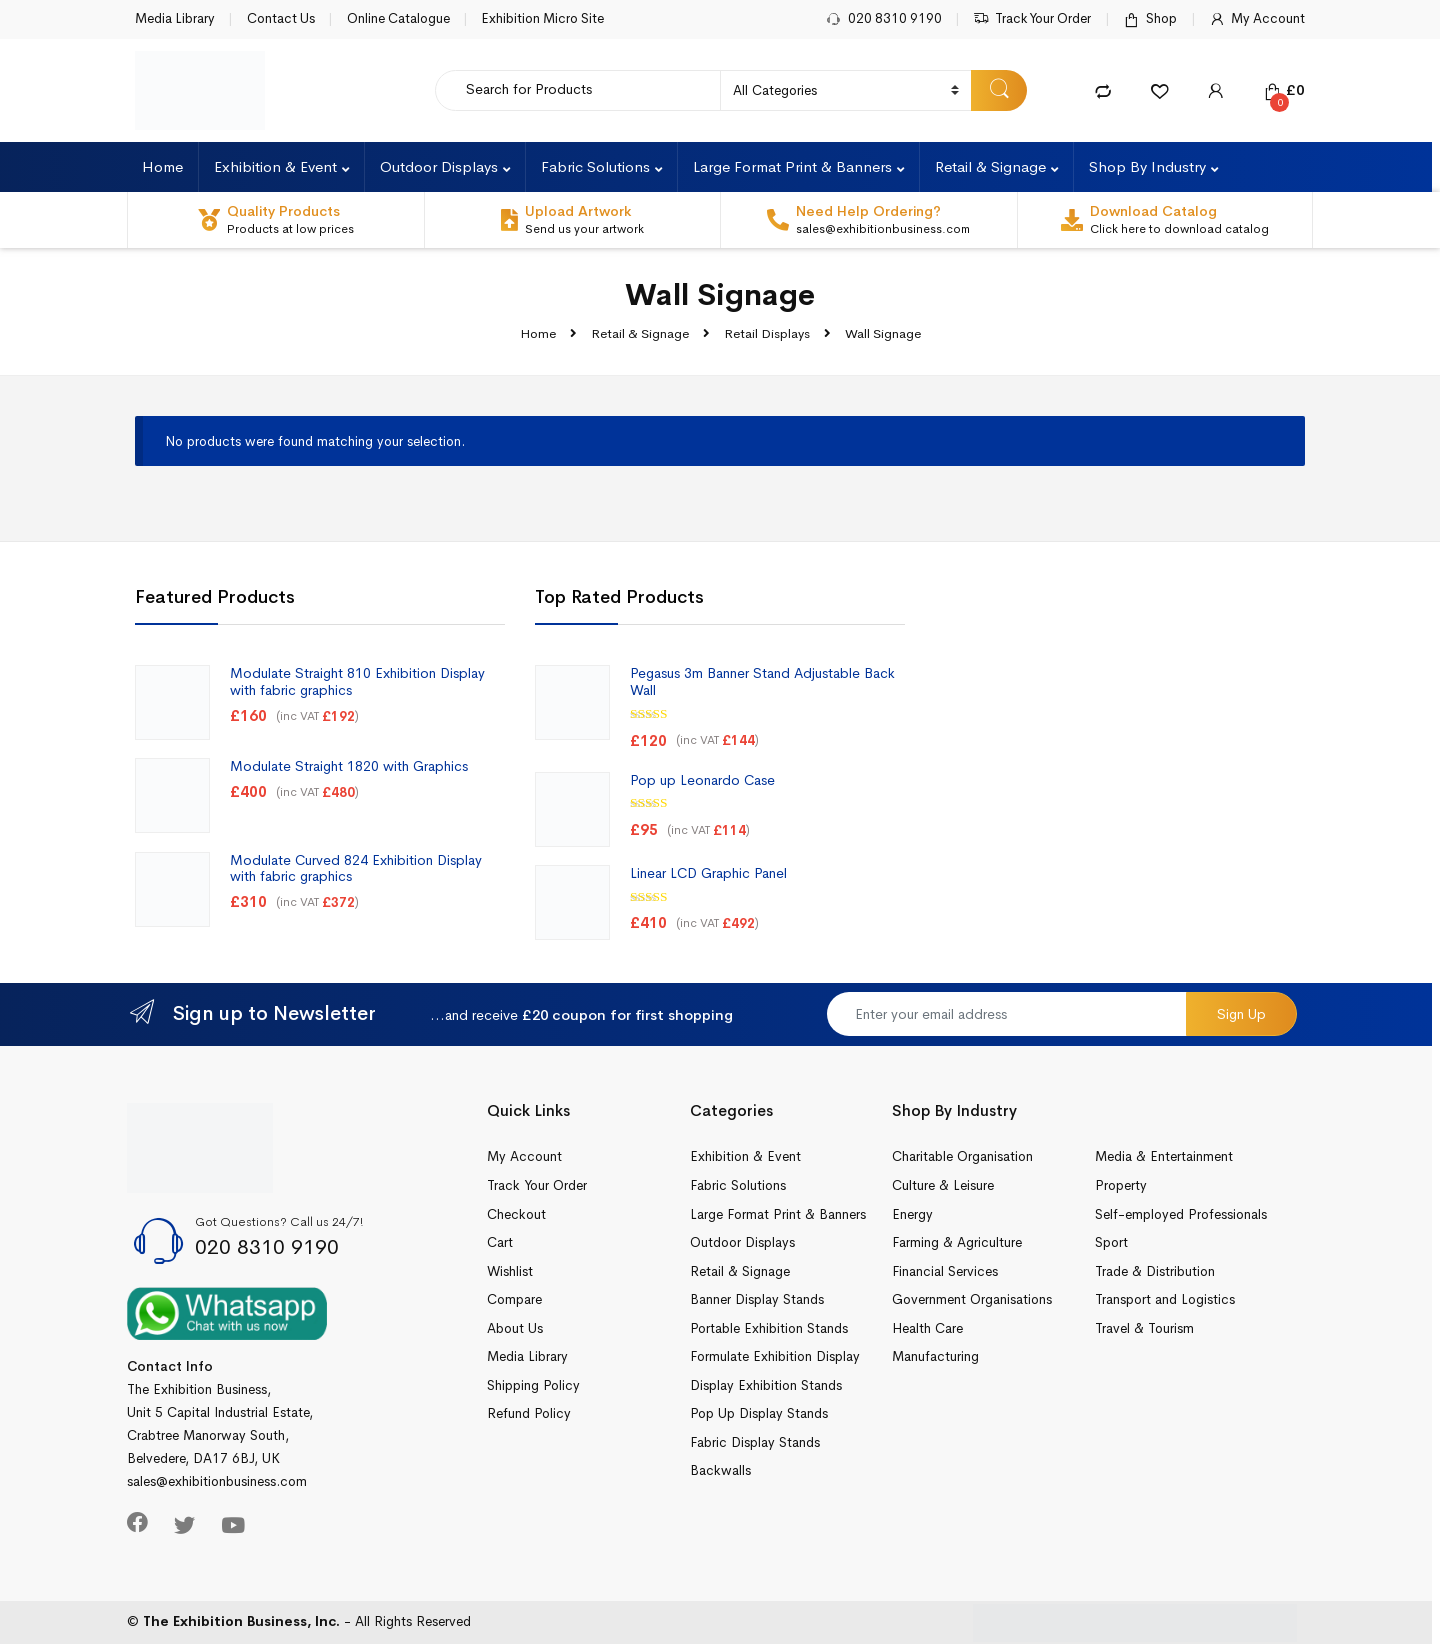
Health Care (927, 1328)
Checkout (516, 1214)
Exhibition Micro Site (542, 18)
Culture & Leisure (943, 1185)
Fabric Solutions (595, 166)
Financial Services (945, 1271)
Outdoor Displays (439, 166)
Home (162, 166)
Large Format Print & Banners (792, 166)
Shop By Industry (1147, 166)
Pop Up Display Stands (759, 1413)
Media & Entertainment (1164, 1156)
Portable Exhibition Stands (769, 1328)
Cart (500, 1242)
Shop (1150, 19)
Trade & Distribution (1155, 1271)
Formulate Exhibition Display (775, 1356)
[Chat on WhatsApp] (227, 1312)
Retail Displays (767, 333)
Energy (912, 1214)
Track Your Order (1032, 19)
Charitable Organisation (962, 1156)
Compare (514, 1299)
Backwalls (720, 1470)
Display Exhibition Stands (766, 1385)
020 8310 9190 (884, 19)
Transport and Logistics (1165, 1299)
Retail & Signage (990, 166)
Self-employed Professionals (1181, 1214)
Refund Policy (529, 1413)
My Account (1257, 19)
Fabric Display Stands (755, 1442)
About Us (515, 1328)
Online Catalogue (398, 18)
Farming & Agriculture (957, 1242)
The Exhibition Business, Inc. (241, 1621)
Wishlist (510, 1271)
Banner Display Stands (757, 1299)
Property (1121, 1185)
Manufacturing (935, 1356)
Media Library (175, 18)
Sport (1111, 1242)
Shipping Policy (533, 1385)
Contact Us (281, 18)
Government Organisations (972, 1299)
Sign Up (1241, 1014)
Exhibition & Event (275, 166)
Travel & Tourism (1144, 1328)
